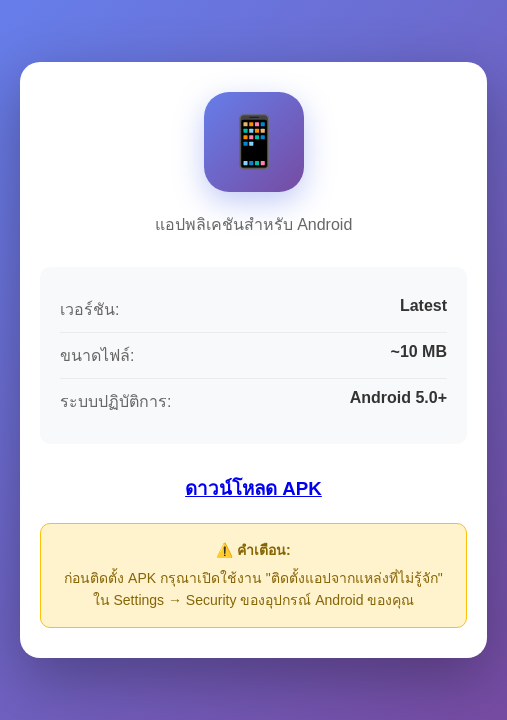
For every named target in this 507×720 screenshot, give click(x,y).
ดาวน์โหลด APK (253, 488)
